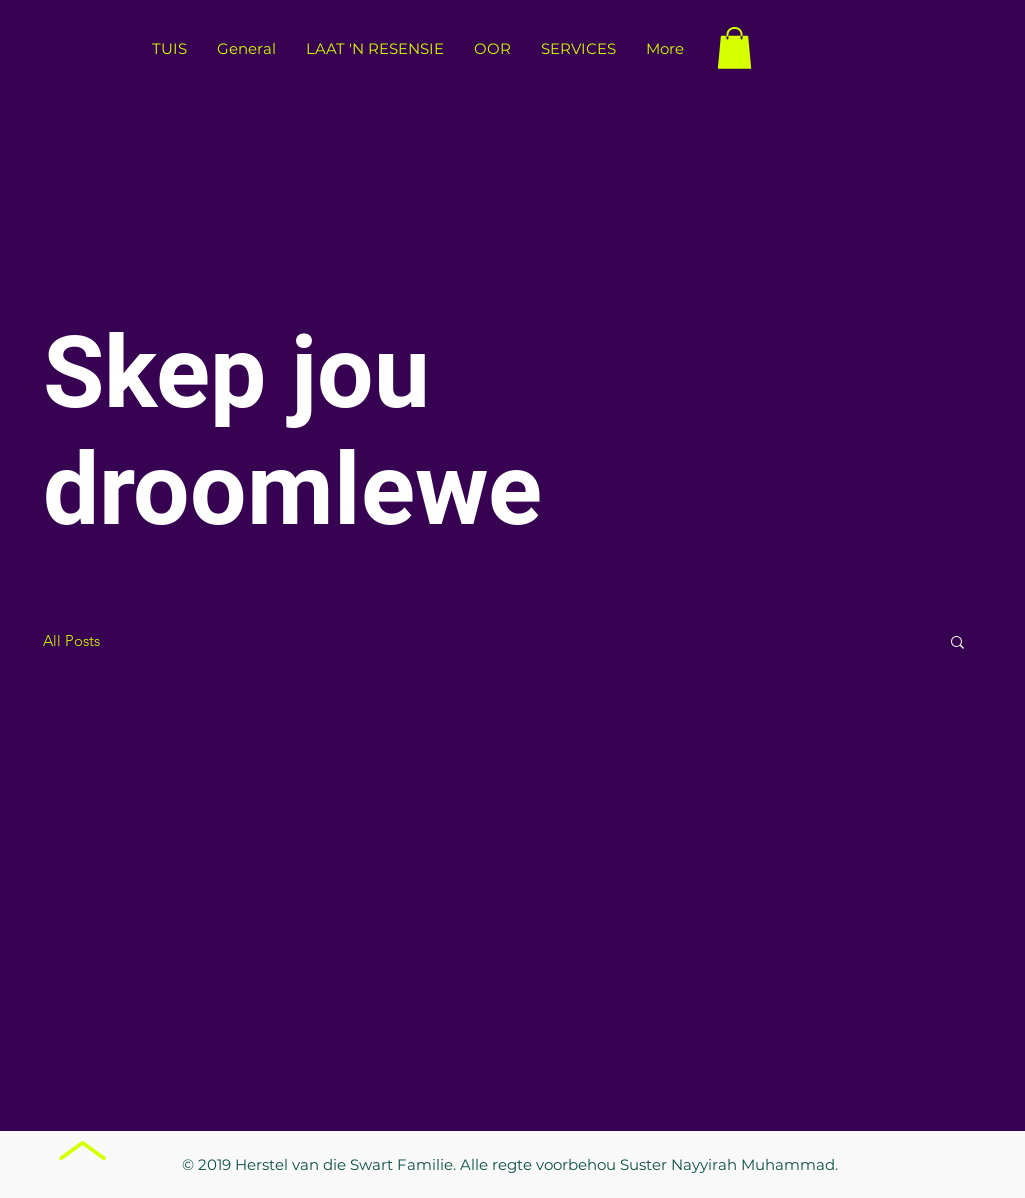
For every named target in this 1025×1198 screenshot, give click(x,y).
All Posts (71, 641)
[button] (734, 48)
